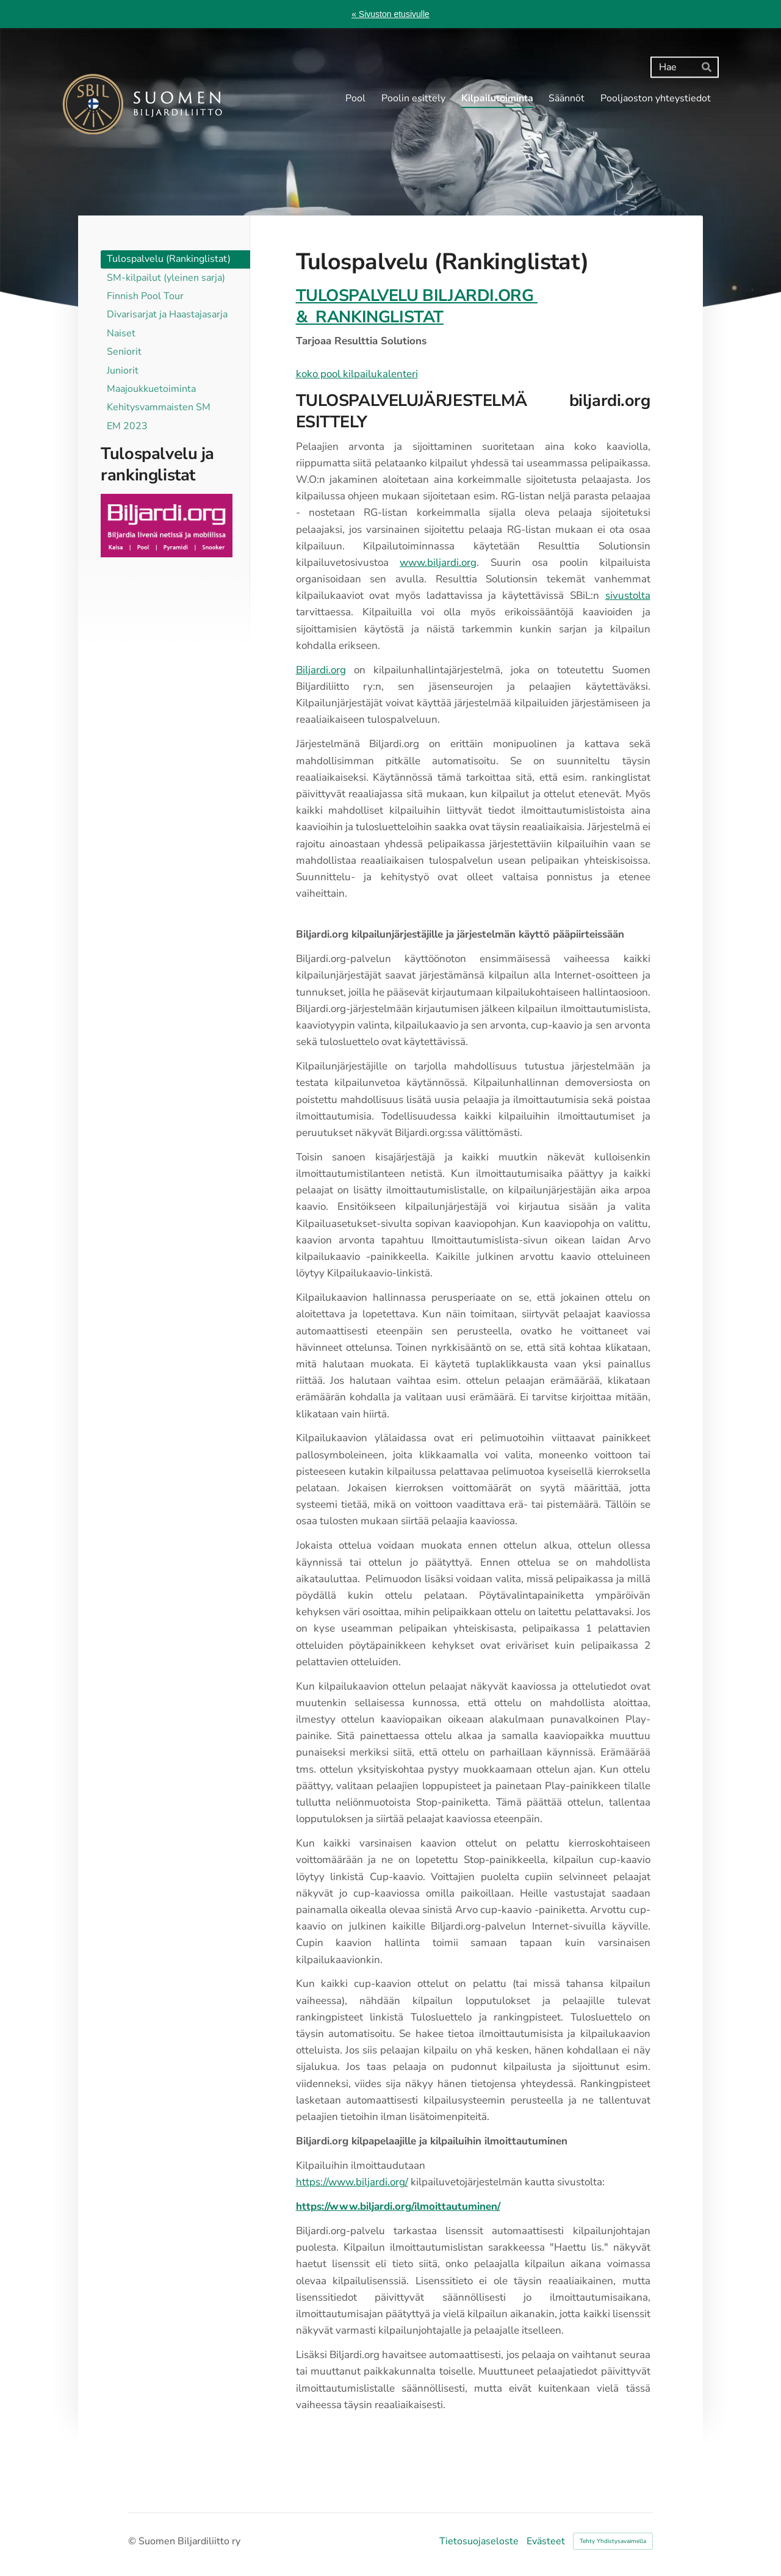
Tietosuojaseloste (479, 2541)
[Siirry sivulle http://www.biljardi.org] (166, 525)
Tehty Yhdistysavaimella (613, 2541)
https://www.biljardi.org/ (352, 2182)
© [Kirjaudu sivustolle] (133, 2541)
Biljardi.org (321, 670)
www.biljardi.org (438, 562)
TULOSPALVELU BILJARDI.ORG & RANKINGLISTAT (417, 306)
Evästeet (546, 2541)
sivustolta (627, 595)
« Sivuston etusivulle (390, 14)
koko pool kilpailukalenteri (357, 374)
